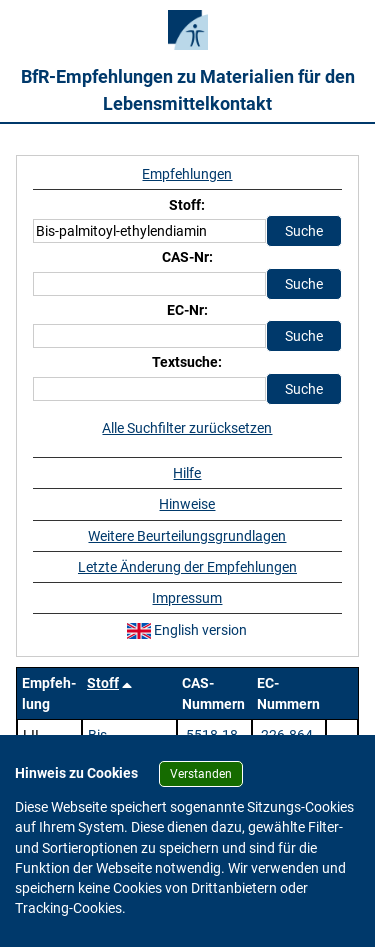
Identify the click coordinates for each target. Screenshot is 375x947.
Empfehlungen (187, 174)
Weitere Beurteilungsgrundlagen (187, 536)
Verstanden (201, 774)
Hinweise (187, 504)
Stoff (103, 683)
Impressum (187, 598)
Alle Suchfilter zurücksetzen (187, 428)
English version (187, 630)
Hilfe (187, 473)
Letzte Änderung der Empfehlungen (187, 567)
